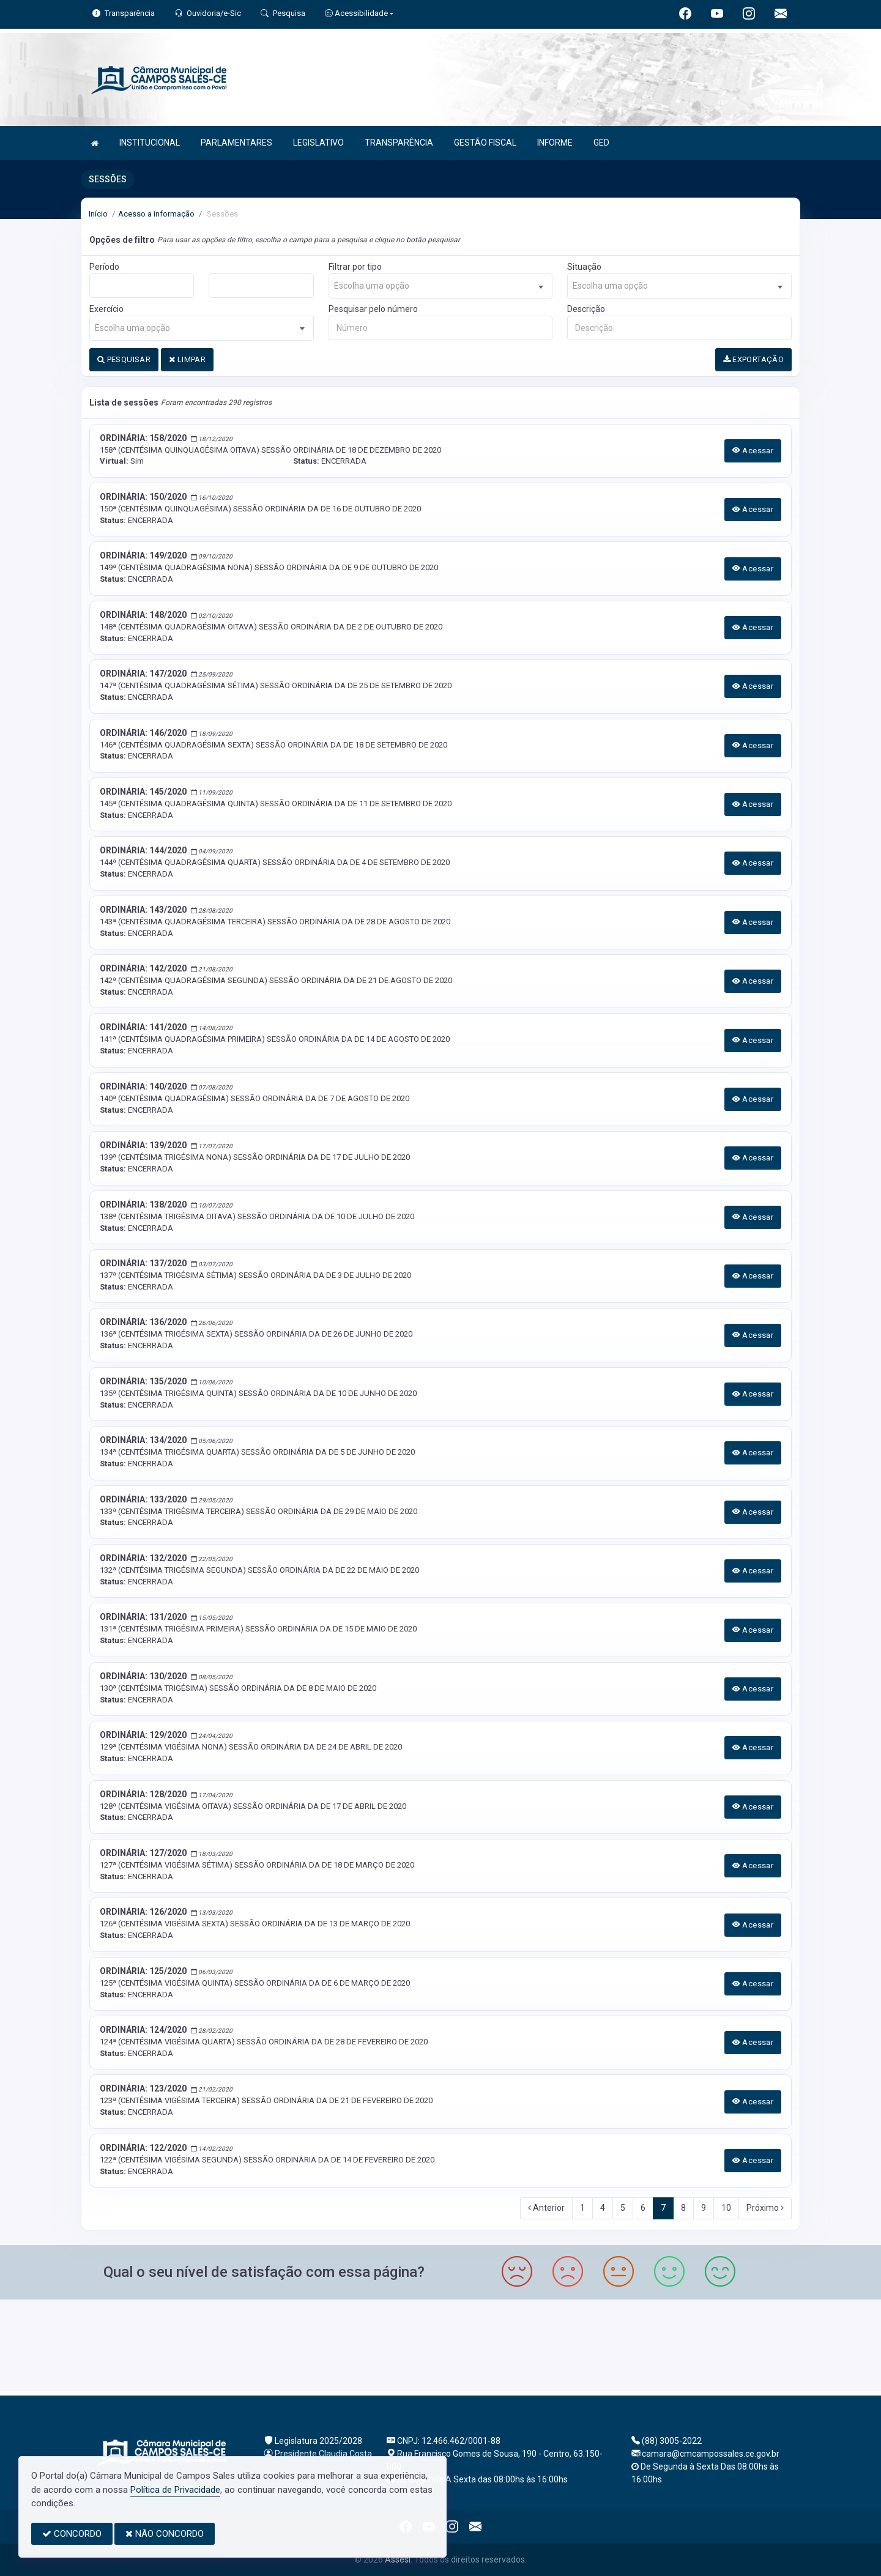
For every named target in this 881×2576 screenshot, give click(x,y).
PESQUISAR (124, 359)
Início (98, 213)
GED (601, 142)
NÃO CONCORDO (164, 2533)
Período (104, 267)
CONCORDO (72, 2533)
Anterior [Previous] (546, 2208)
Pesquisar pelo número (373, 309)
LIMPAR (187, 359)
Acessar (753, 450)
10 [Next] (726, 2208)
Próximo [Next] (765, 2208)
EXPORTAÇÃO (753, 359)
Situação (584, 267)
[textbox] (440, 286)
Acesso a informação (156, 213)
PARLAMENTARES (236, 142)
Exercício (106, 309)
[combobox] (441, 286)
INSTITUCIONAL (149, 142)
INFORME (555, 142)
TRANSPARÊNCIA (399, 142)
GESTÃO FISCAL (485, 142)
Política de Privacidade (175, 2489)
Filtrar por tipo (355, 267)
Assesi (398, 2559)
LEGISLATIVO (318, 142)
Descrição (586, 309)
